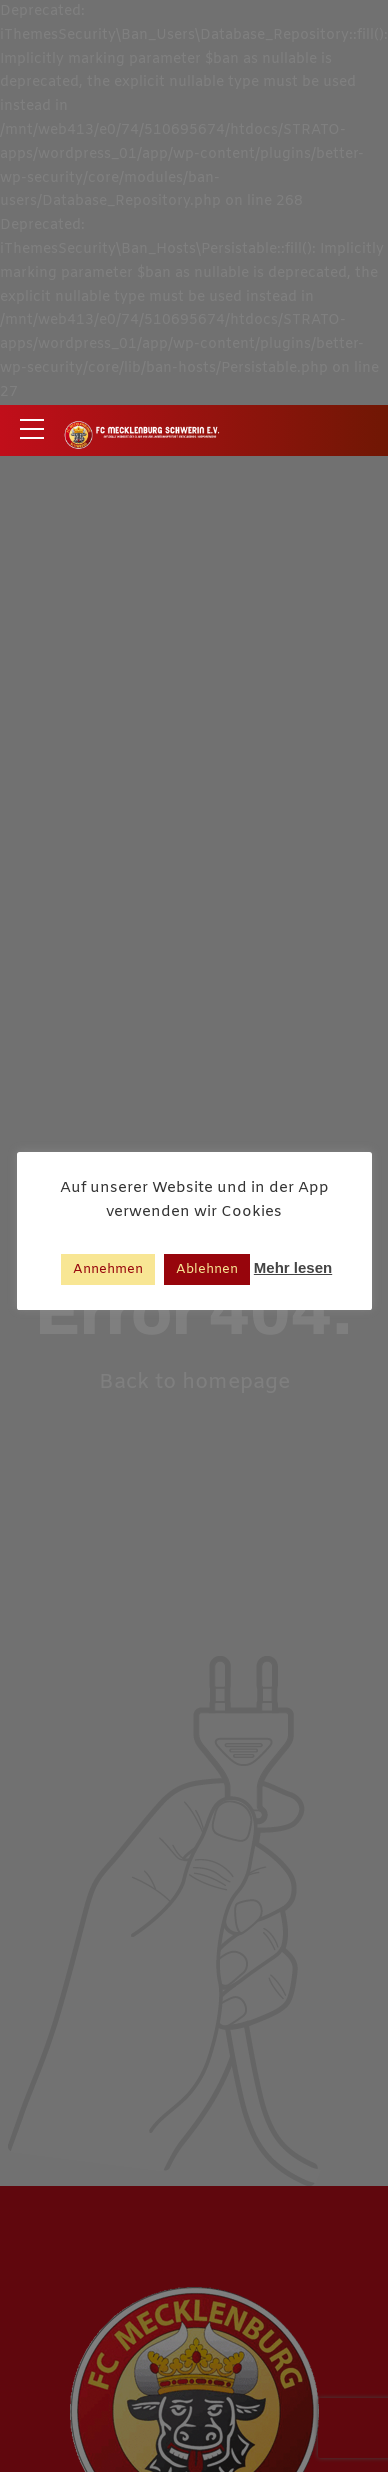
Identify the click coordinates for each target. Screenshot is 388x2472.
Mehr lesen (293, 1267)
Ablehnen (207, 1269)
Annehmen (108, 1269)
